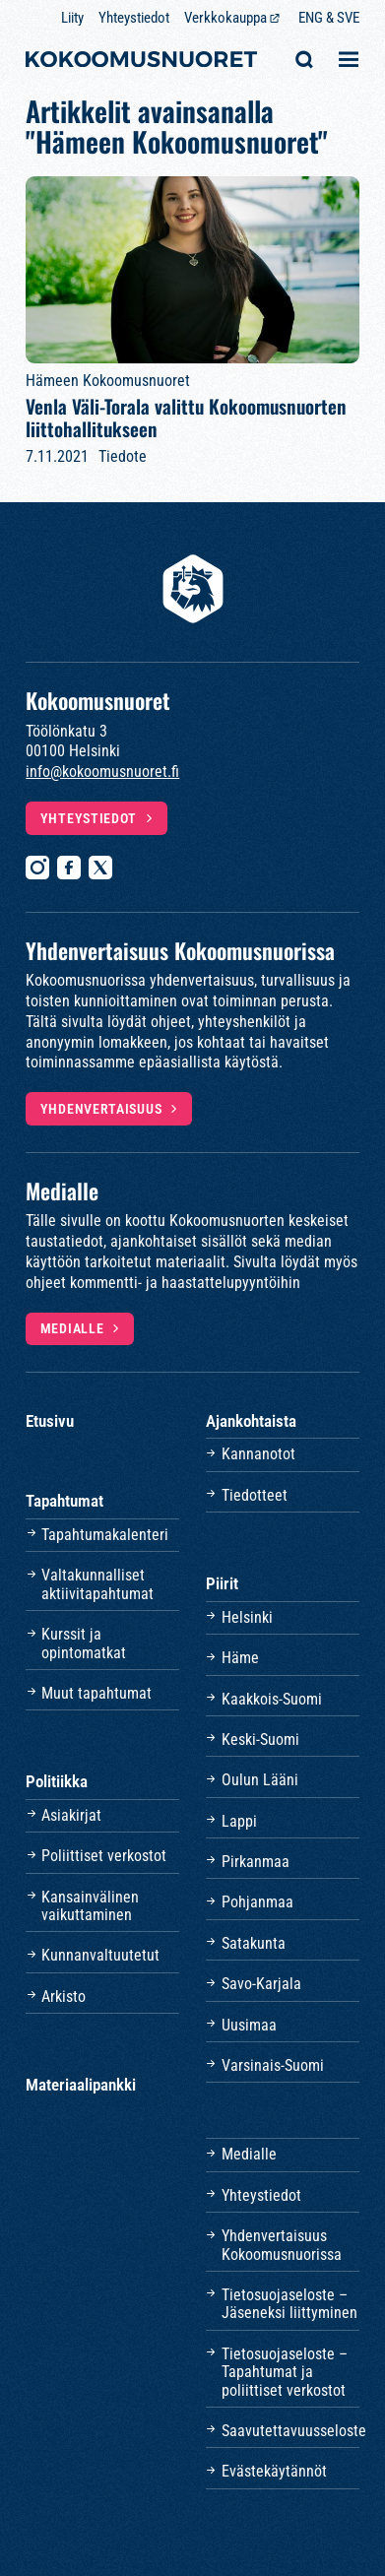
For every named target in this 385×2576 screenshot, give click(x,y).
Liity (72, 18)
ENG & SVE (328, 18)
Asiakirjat (71, 1815)
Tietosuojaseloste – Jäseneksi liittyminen (289, 2304)
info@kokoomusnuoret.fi (102, 771)
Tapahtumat (64, 1501)
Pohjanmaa (257, 1902)
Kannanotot (258, 1454)
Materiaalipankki (81, 2084)
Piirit (222, 1583)
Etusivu (50, 1421)
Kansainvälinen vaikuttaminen (90, 1906)
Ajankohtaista (251, 1421)
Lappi (239, 1821)
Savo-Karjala (261, 1983)
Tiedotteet (255, 1495)
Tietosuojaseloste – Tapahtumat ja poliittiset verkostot (285, 2372)
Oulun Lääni (260, 1780)
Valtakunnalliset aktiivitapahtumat (97, 1584)
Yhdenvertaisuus (101, 1109)
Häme (240, 1657)
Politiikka (57, 1781)
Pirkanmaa (255, 1861)
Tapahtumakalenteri (104, 1534)
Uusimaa (249, 2025)
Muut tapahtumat (96, 1693)
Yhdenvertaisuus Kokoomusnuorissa (282, 2244)
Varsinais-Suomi (273, 2065)
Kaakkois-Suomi (272, 1699)
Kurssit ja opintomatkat (83, 1643)
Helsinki (247, 1617)
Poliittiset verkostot (103, 1855)
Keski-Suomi (260, 1739)
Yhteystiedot (133, 18)
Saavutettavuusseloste (290, 2430)
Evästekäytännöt (274, 2471)
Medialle (72, 1328)
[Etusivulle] (141, 61)
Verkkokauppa (225, 18)
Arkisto (63, 1996)
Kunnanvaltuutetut (100, 1955)
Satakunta (254, 1943)
